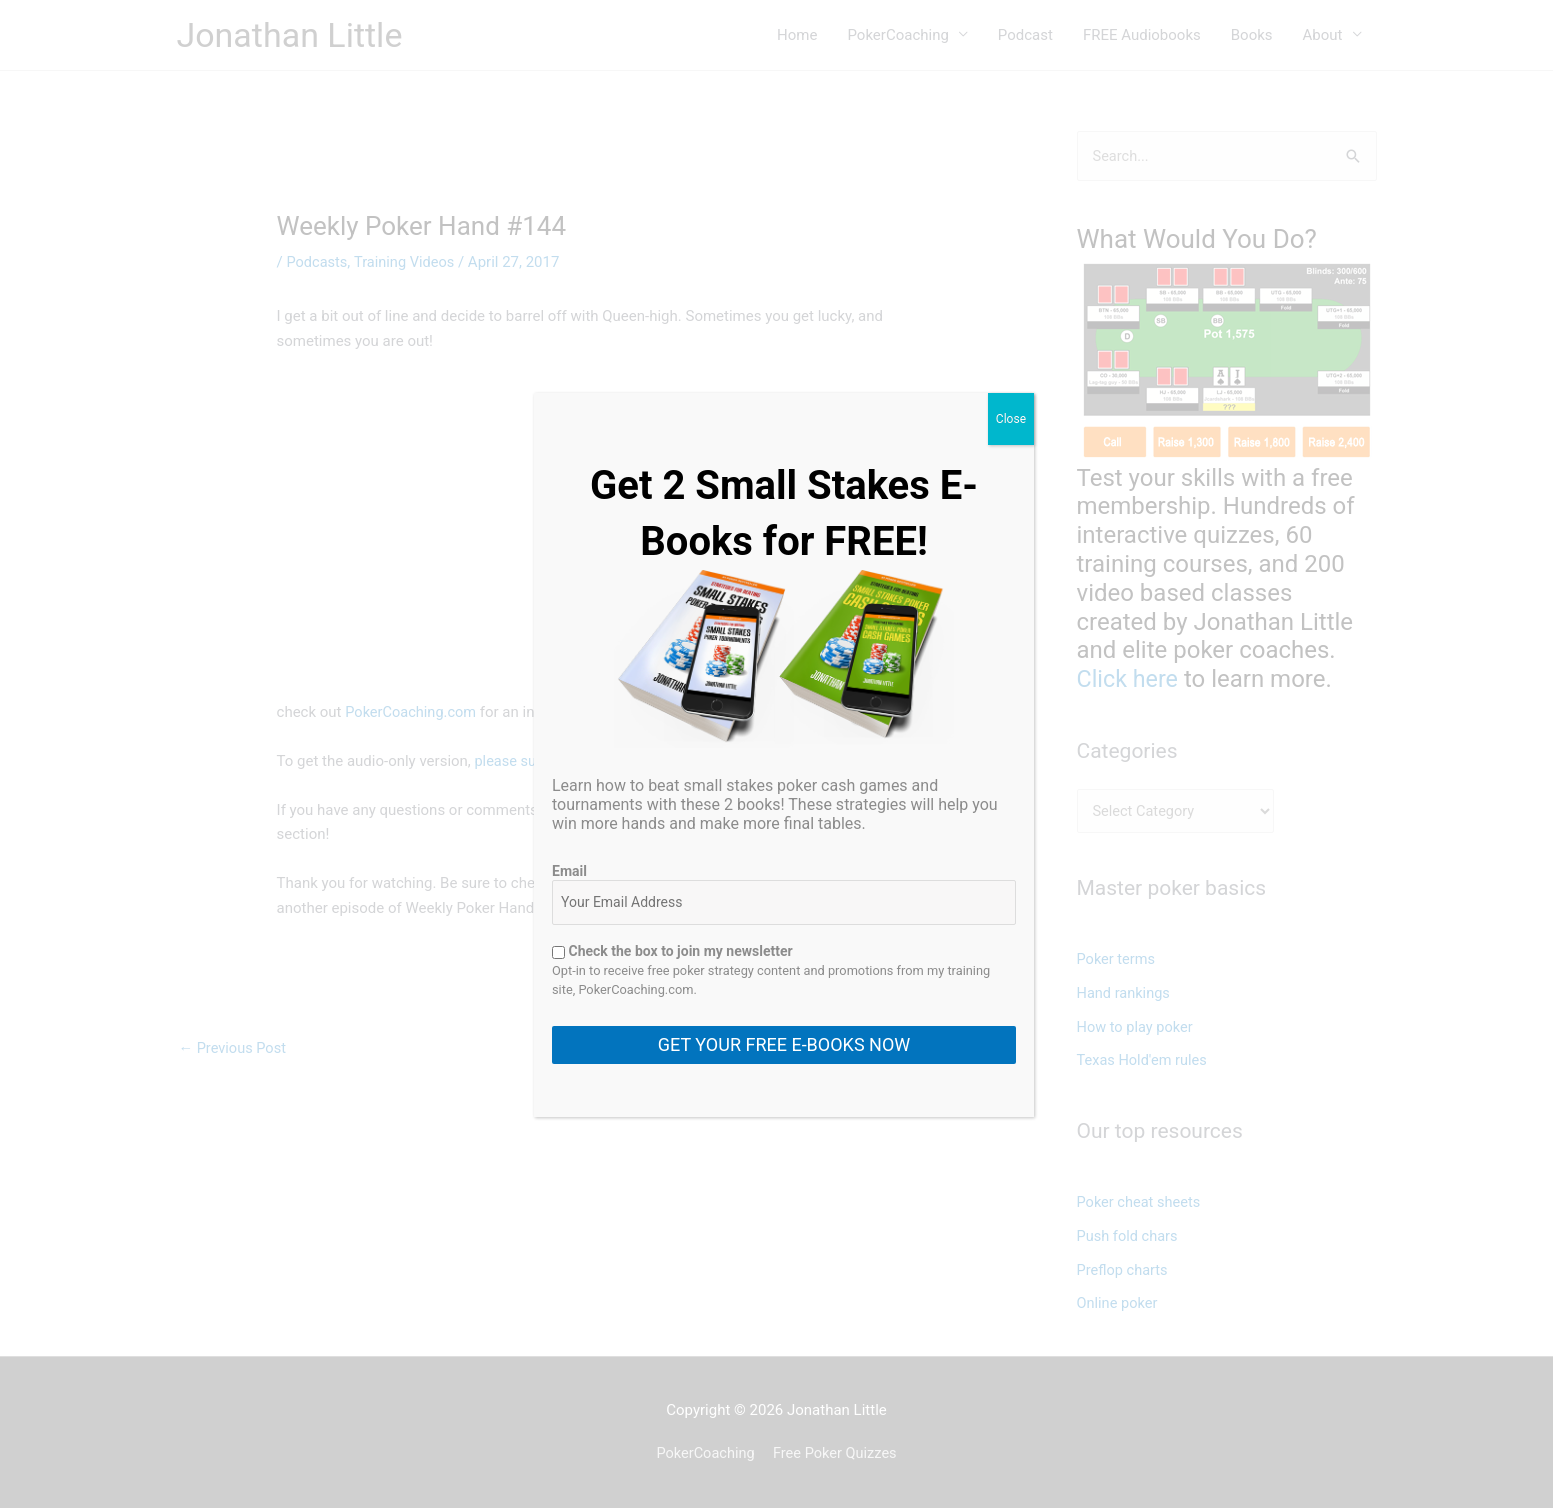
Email (569, 871)
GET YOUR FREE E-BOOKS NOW (784, 1044)
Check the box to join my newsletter (672, 951)
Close (1011, 419)
